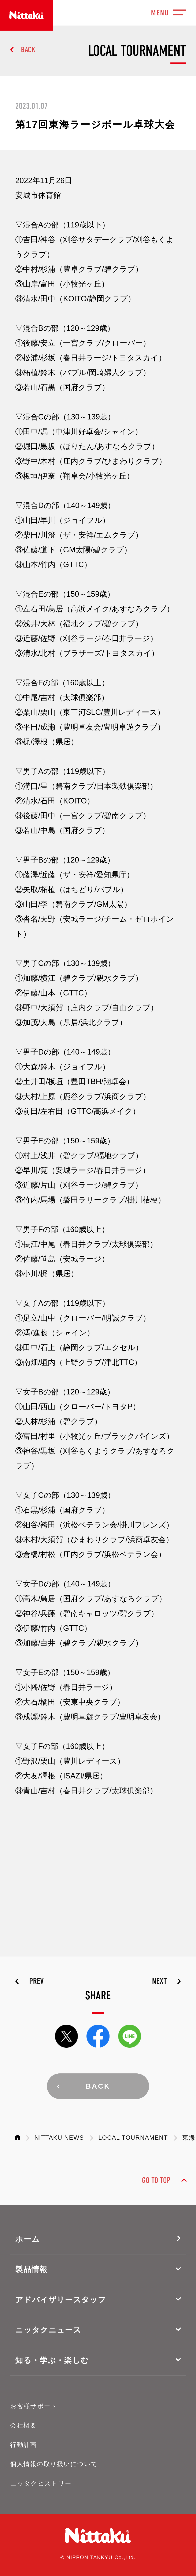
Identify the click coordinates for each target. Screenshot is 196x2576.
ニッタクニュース (48, 2330)
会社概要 (23, 2425)
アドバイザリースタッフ (60, 2299)
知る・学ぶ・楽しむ (52, 2360)
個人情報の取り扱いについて (54, 2464)
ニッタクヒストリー (40, 2483)
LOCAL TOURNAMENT (133, 2137)
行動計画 (23, 2444)
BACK (28, 49)
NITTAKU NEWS (59, 2137)
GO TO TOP (156, 2180)
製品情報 (31, 2269)
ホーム (27, 2239)
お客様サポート (33, 2406)
